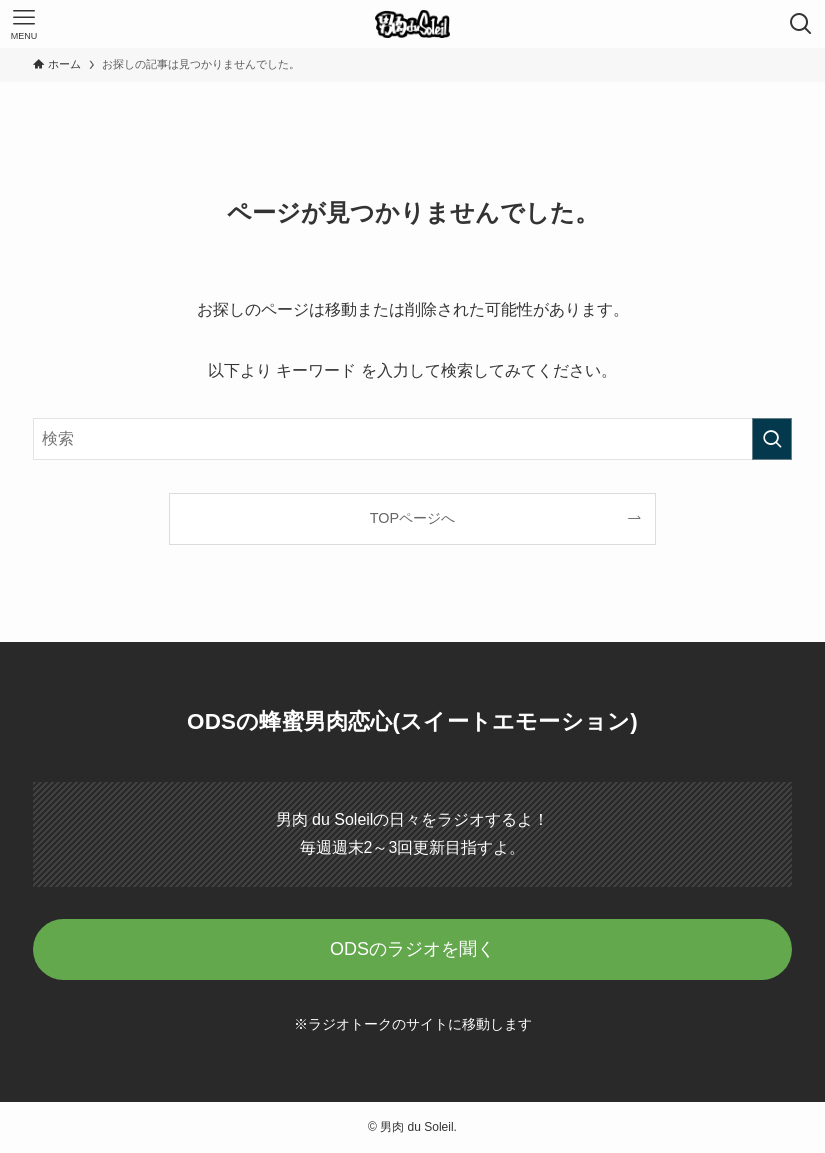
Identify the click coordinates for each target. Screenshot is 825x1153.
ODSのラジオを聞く (412, 949)
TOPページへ (412, 518)
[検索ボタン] (801, 24)
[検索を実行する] (772, 439)
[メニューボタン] (24, 24)
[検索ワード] (412, 439)
